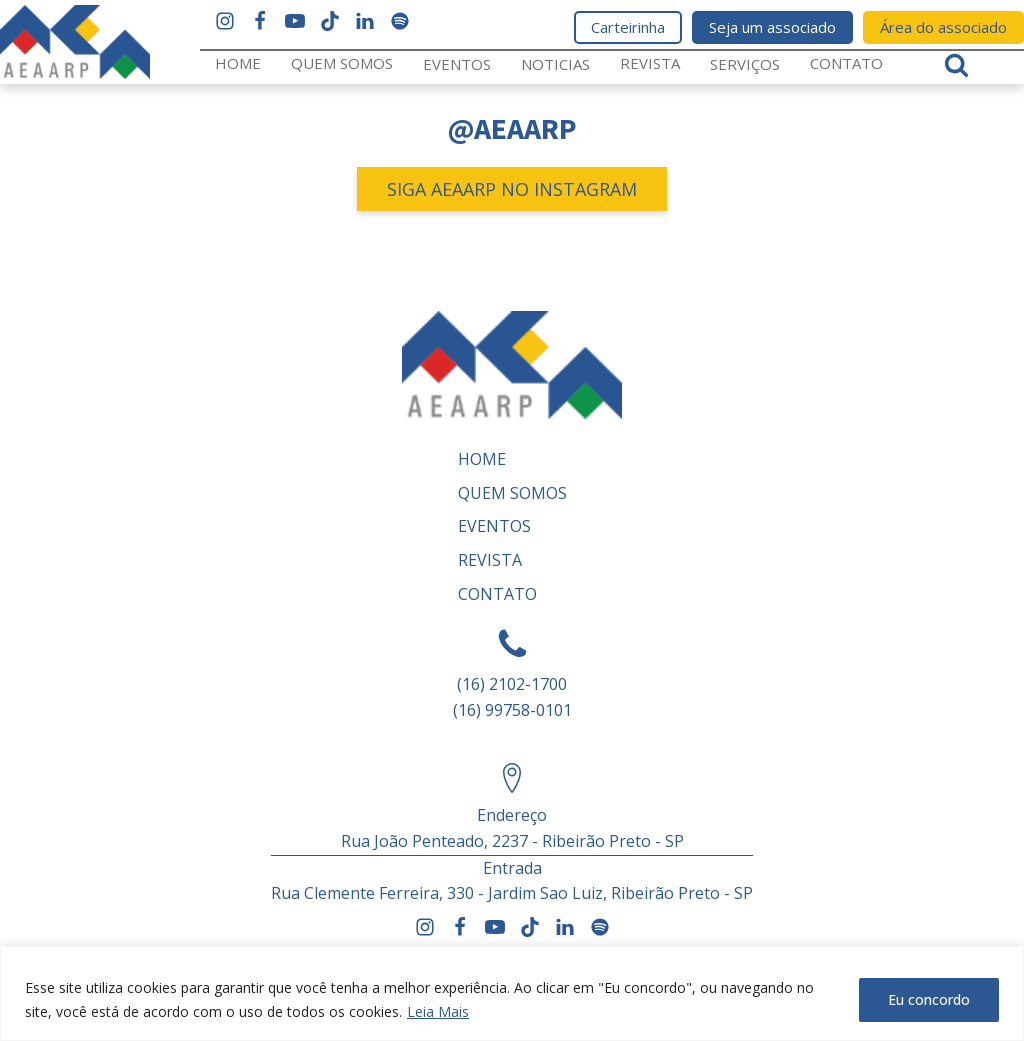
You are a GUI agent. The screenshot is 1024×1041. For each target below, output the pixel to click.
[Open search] (956, 64)
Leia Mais (438, 1011)
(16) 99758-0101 (512, 710)
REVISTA (650, 63)
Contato (846, 63)
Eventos (457, 64)
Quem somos (342, 63)
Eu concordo (929, 999)
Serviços (745, 64)
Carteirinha (628, 27)
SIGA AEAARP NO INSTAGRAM (512, 189)
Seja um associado (772, 27)
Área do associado (943, 27)
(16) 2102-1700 (512, 684)
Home (238, 63)
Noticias (555, 64)
